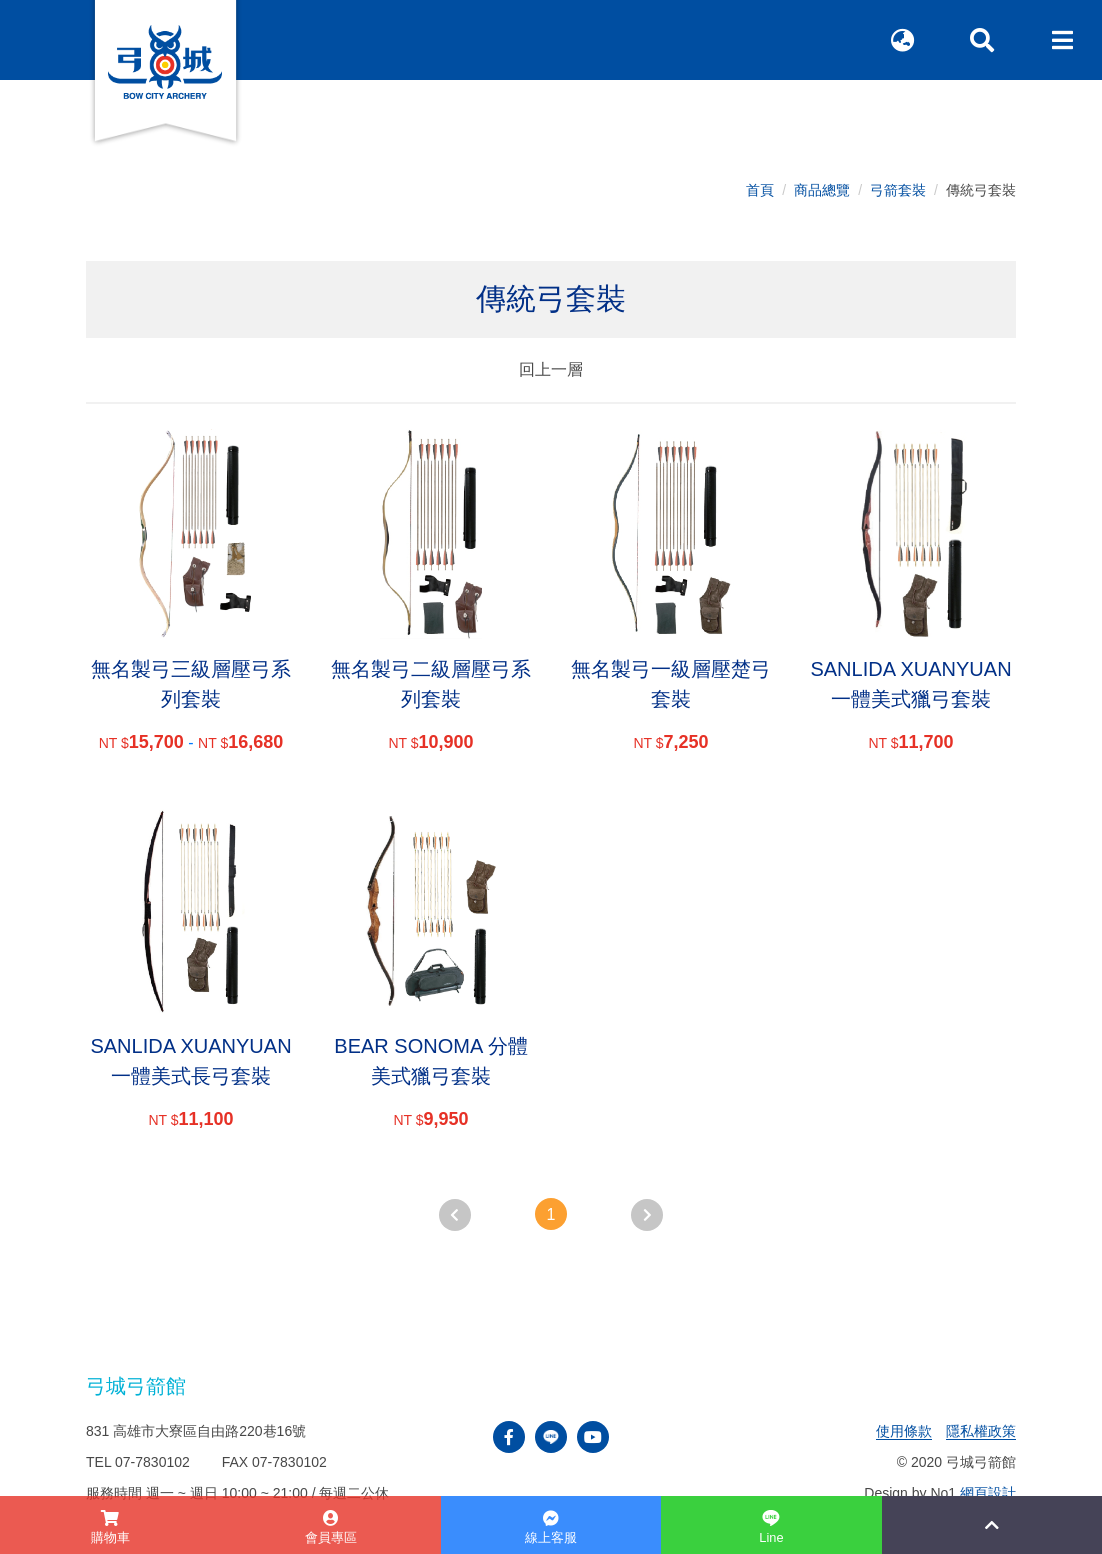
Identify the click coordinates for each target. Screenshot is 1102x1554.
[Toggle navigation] (1062, 40)
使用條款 (904, 1431)
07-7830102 (152, 1462)
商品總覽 (822, 190)
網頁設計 (988, 1493)
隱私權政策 (981, 1431)
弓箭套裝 (898, 190)
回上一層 (551, 369)
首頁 (760, 190)
